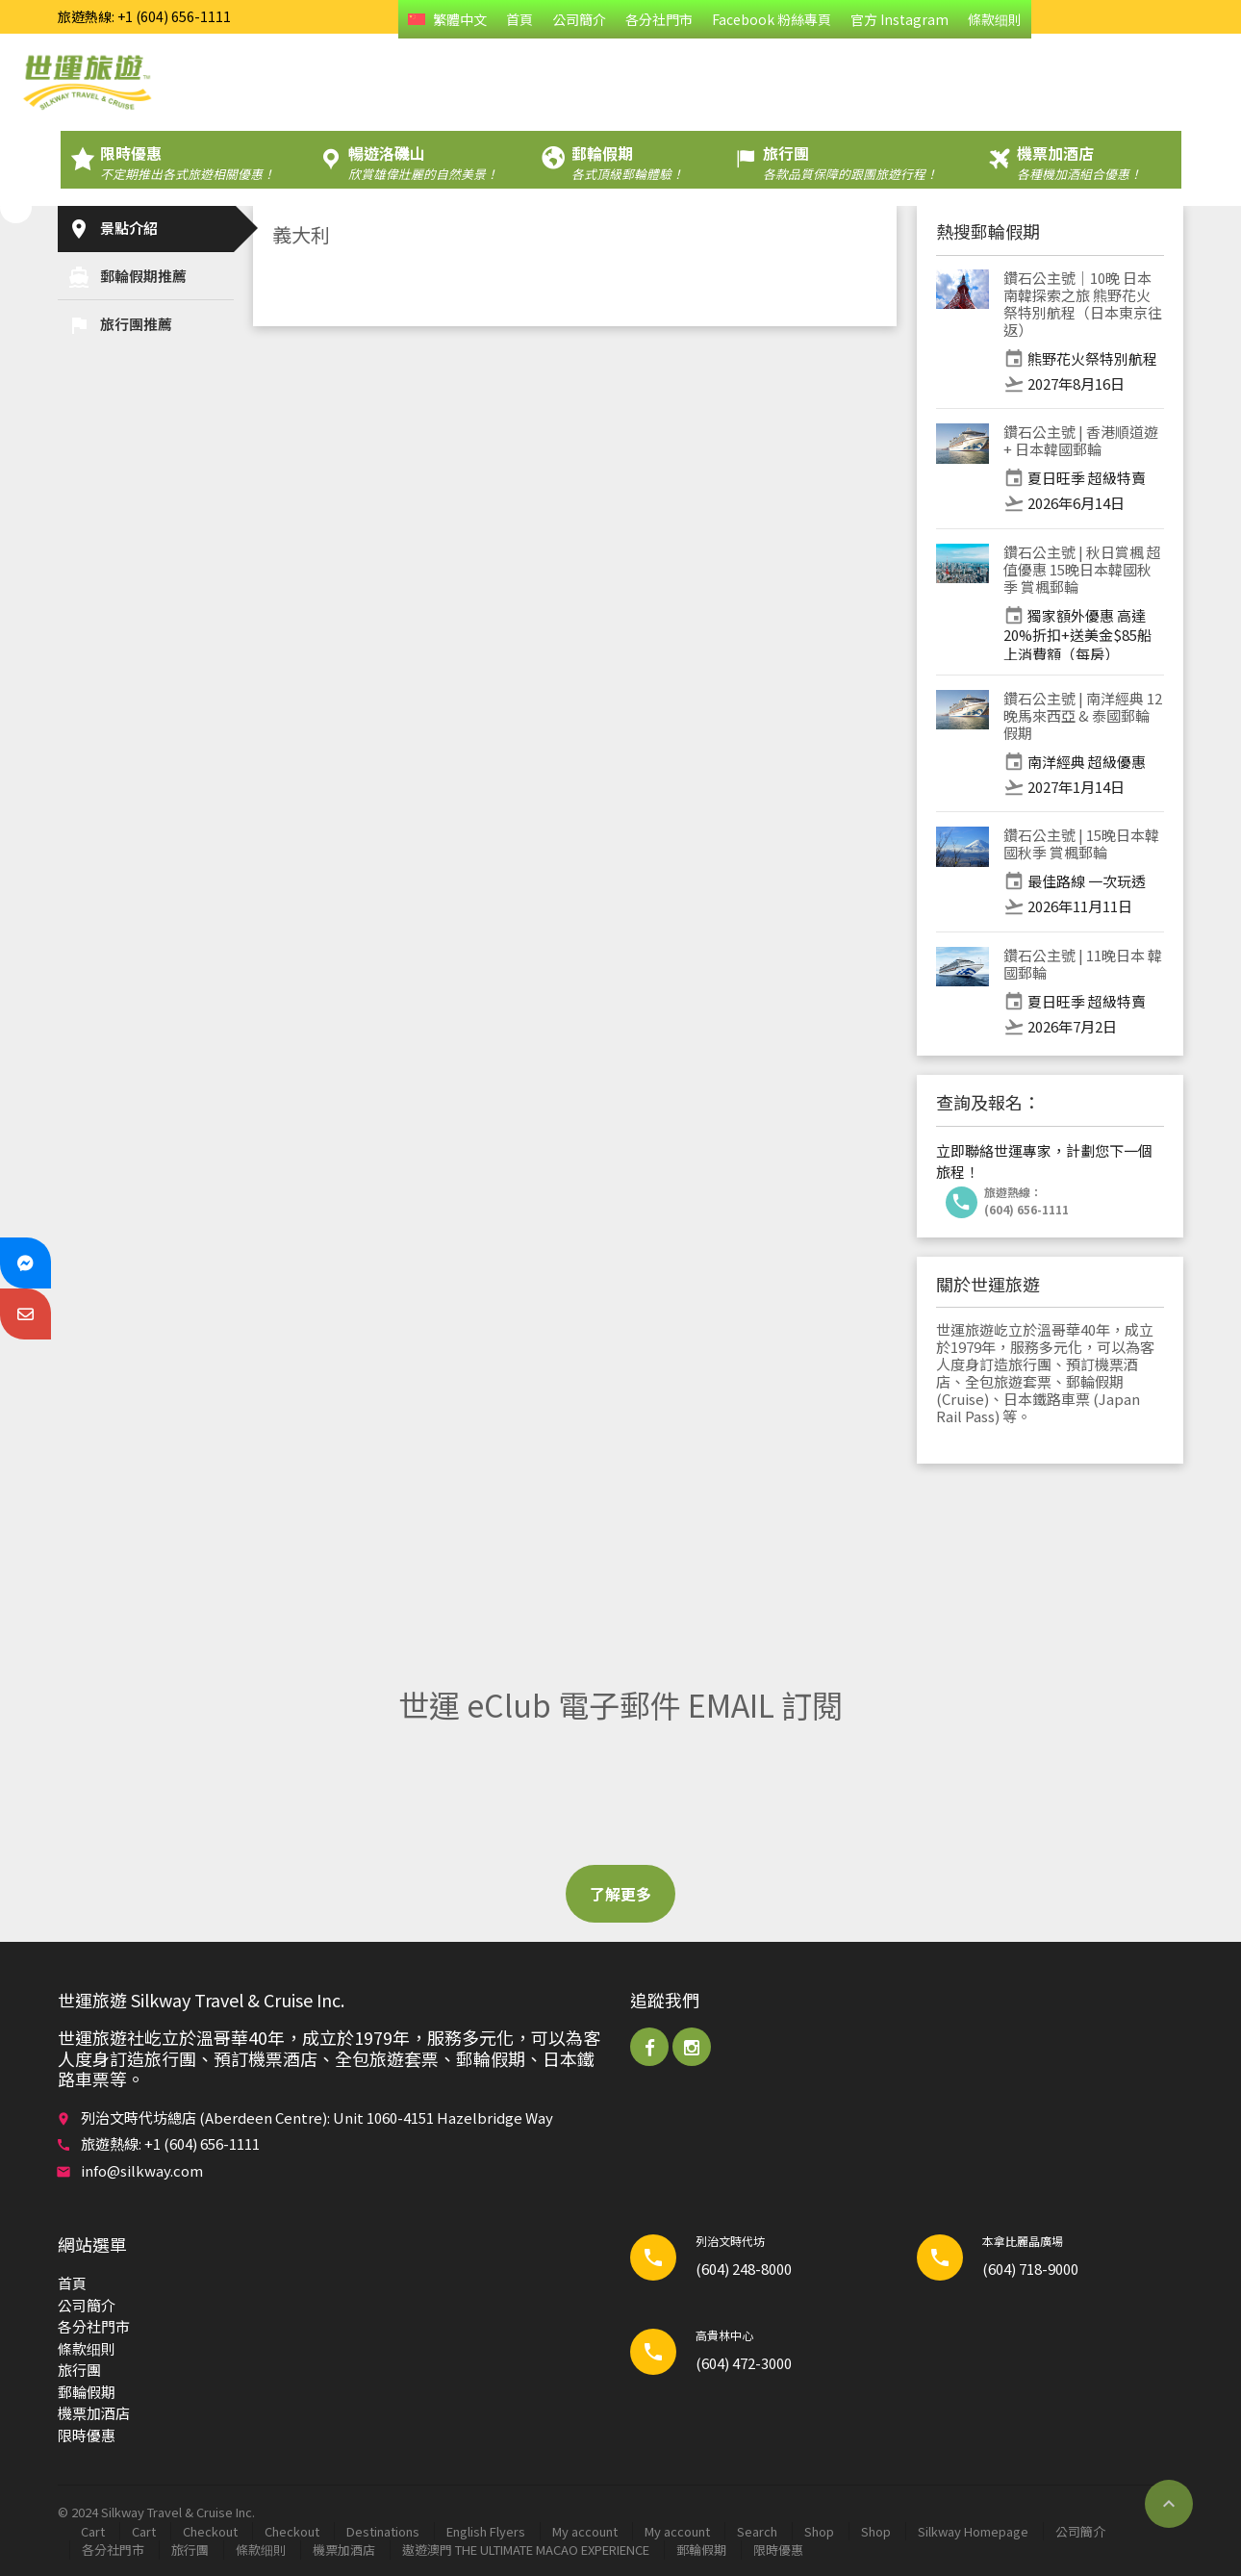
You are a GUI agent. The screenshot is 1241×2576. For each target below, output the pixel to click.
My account (585, 2531)
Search (757, 2531)
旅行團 (79, 2369)
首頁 (519, 19)
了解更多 (620, 1893)
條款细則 (995, 19)
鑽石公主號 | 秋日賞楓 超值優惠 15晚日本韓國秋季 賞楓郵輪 (1082, 569)
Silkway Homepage (973, 2531)
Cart (93, 2531)
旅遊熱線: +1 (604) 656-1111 (144, 16)
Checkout (210, 2531)
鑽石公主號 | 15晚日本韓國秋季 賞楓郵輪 (1081, 843)
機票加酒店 (94, 2413)
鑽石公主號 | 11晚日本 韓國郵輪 (1082, 963)
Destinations (382, 2531)
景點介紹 (112, 229)
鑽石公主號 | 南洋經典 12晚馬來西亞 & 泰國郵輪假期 (1082, 715)
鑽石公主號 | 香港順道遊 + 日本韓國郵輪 (1080, 440)
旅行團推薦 (119, 325)
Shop (819, 2531)
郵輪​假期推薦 (127, 277)
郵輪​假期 (86, 2392)
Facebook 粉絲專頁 (771, 19)
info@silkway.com (142, 2170)
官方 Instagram (899, 19)
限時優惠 (86, 2435)
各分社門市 (659, 19)
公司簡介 (579, 19)
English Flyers (485, 2531)
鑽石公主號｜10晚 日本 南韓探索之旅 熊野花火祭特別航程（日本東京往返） (1082, 304)
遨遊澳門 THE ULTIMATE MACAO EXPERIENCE (525, 2549)
